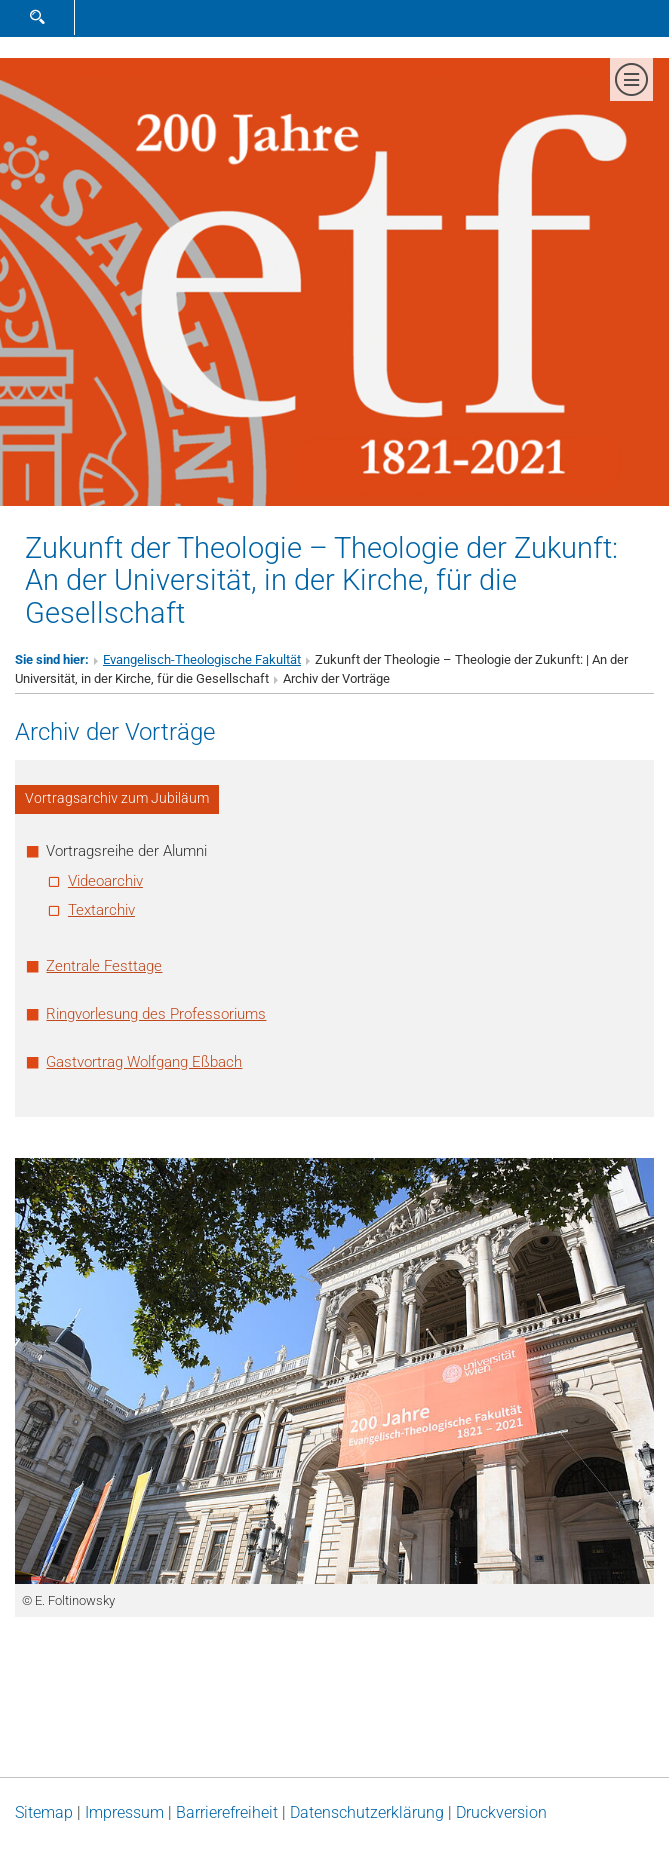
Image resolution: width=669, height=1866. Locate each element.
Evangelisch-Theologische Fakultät (202, 659)
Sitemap (44, 1812)
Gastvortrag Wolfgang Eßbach (144, 1062)
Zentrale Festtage (104, 966)
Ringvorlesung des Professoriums (156, 1014)
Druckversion (501, 1812)
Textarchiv (101, 910)
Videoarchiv (105, 881)
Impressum (124, 1812)
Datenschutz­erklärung (367, 1812)
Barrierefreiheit (227, 1812)
